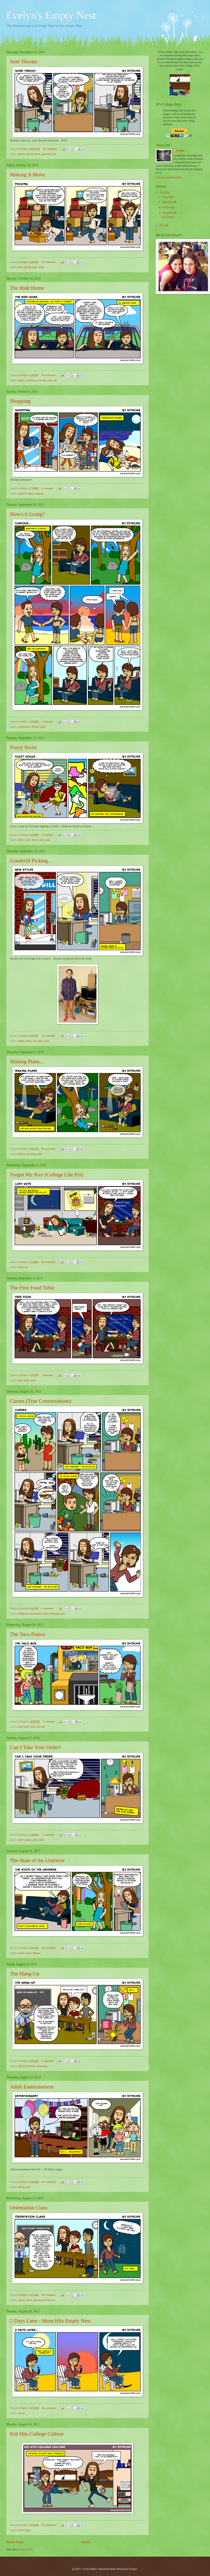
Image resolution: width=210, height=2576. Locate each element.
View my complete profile (168, 177)
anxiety (21, 154)
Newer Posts (14, 2542)
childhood (23, 1613)
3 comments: (48, 1834)
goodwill (22, 493)
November (168, 212)
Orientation (38, 2300)
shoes (41, 267)
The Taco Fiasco (27, 1634)
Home (86, 2542)
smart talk (52, 380)
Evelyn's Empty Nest (51, 15)
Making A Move (27, 174)
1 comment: (47, 488)
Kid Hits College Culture (37, 2434)
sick (54, 154)
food (20, 267)
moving (27, 267)
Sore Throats (23, 61)
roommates (42, 2066)
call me (29, 154)
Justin (37, 154)
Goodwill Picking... (31, 860)
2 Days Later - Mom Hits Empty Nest (50, 2321)
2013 (162, 192)
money (28, 1839)
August (166, 197)
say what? (38, 1041)
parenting (46, 154)
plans (34, 267)
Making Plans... (26, 1061)
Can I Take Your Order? (35, 1747)
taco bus (41, 1726)
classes (21, 1953)
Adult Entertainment (32, 2087)
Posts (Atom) (26, 2549)
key (26, 1267)
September (168, 202)
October (166, 207)
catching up (32, 380)
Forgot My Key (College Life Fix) (46, 1174)
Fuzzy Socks (23, 747)
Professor (30, 2066)
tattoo (63, 1613)
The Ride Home (27, 288)
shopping (39, 493)
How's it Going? (27, 514)
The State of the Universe (37, 1860)
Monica (35, 726)
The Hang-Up (25, 1973)
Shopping (20, 401)
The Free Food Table (32, 1287)
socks (48, 840)
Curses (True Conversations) (40, 1401)
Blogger (133, 2569)
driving (42, 380)
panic (33, 1380)
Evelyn (180, 150)
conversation (24, 726)
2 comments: (48, 1608)
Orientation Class (28, 2207)
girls (28, 840)
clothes (21, 840)
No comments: (50, 149)
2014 (162, 225)
